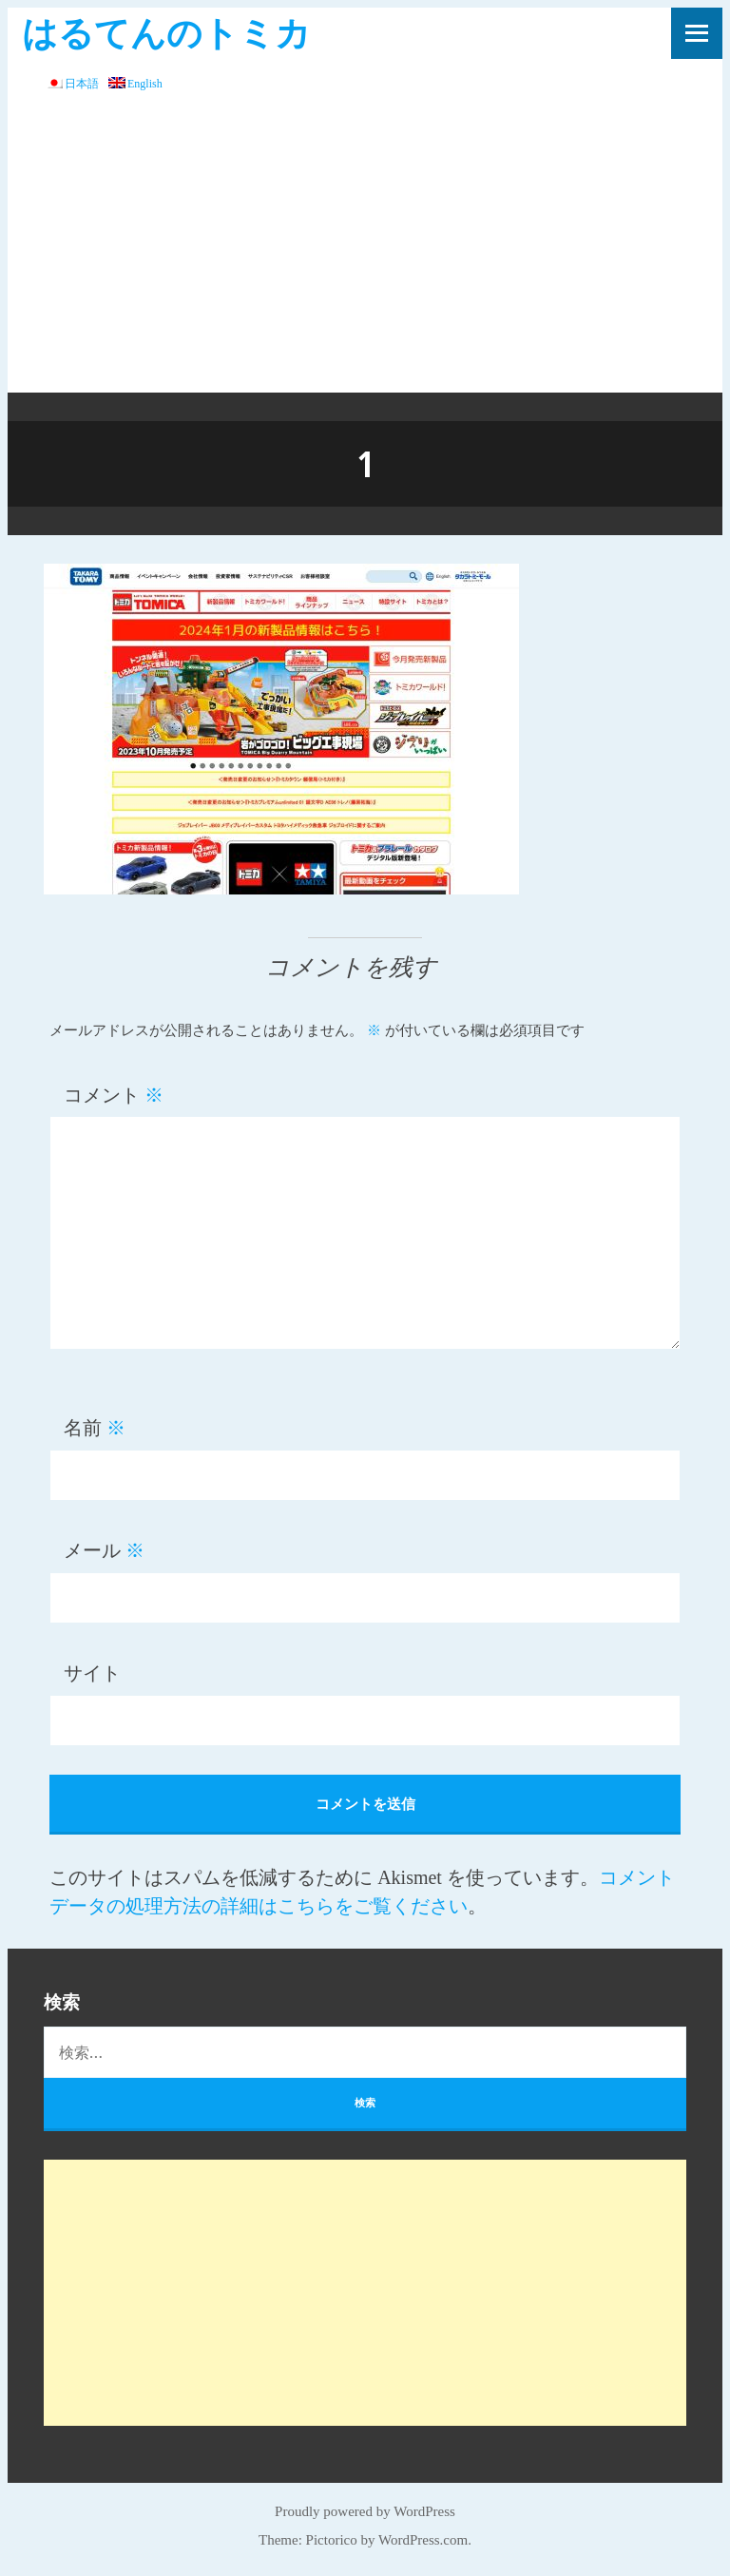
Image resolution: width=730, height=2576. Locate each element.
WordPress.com (423, 2539)
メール (104, 1550)
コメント (113, 1095)
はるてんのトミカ (166, 32)
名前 (94, 1427)
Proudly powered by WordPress (365, 2511)
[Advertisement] (365, 250)
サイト (92, 1673)
